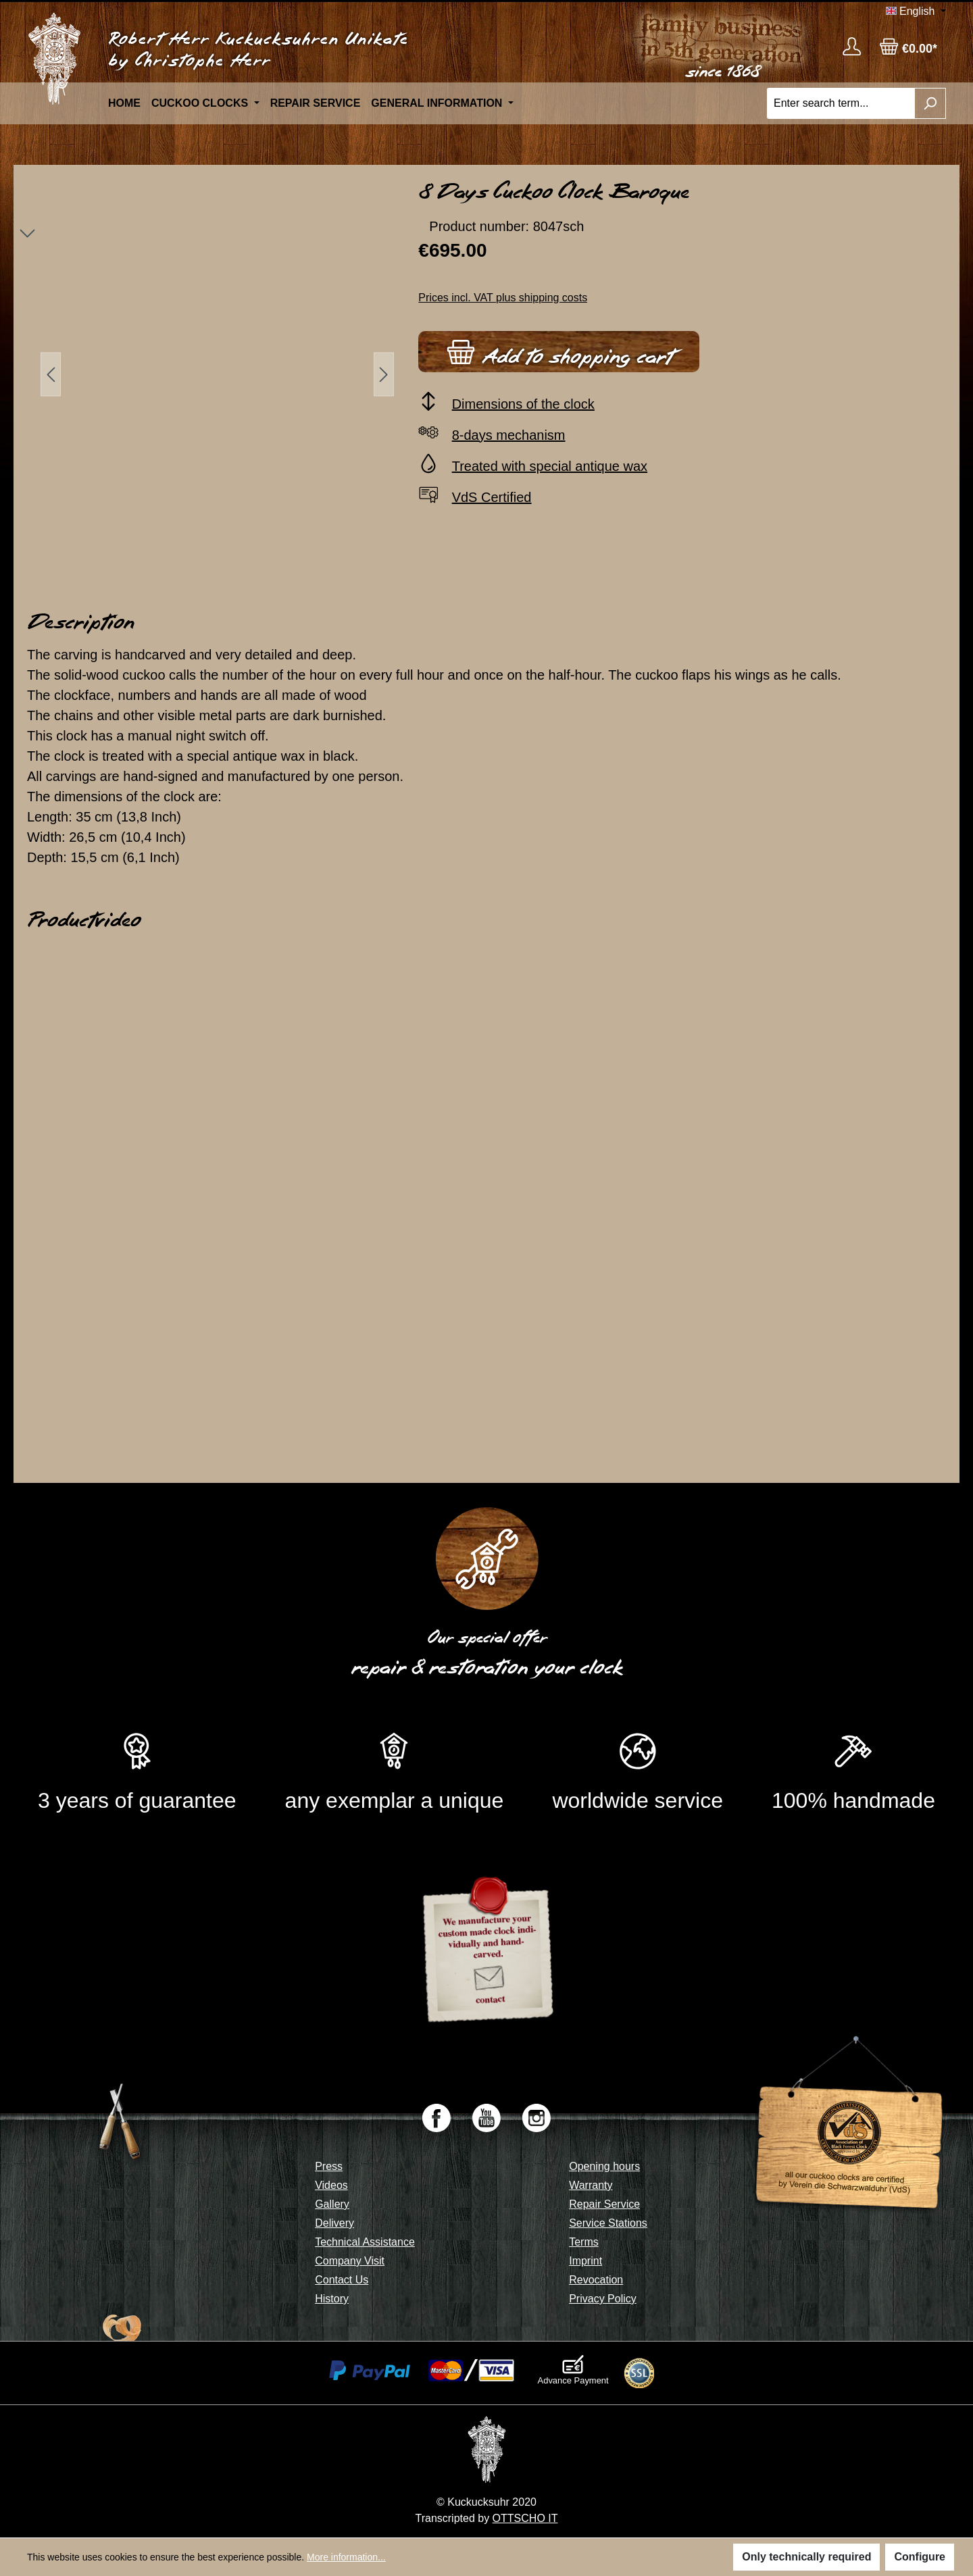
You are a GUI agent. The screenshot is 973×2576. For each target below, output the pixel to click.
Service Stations (608, 2223)
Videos (331, 2185)
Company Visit (349, 2261)
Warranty (590, 2185)
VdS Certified (492, 497)
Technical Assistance (365, 2242)
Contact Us (341, 2279)
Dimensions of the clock (523, 404)
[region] (210, 374)
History (332, 2298)
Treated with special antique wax (549, 466)
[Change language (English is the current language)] (916, 11)
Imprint (585, 2261)
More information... (346, 2557)
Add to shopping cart (559, 349)
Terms (584, 2242)
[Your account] (851, 46)
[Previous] (51, 374)
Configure (919, 2556)
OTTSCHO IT (525, 2518)
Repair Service (604, 2204)
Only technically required (806, 2556)
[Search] (930, 103)
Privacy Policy (603, 2298)
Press (329, 2166)
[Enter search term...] (841, 103)
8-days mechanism (509, 435)
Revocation (596, 2279)
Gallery (332, 2204)
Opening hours (604, 2166)
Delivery (334, 2223)
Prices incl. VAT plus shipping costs (502, 297)
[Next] (384, 374)
